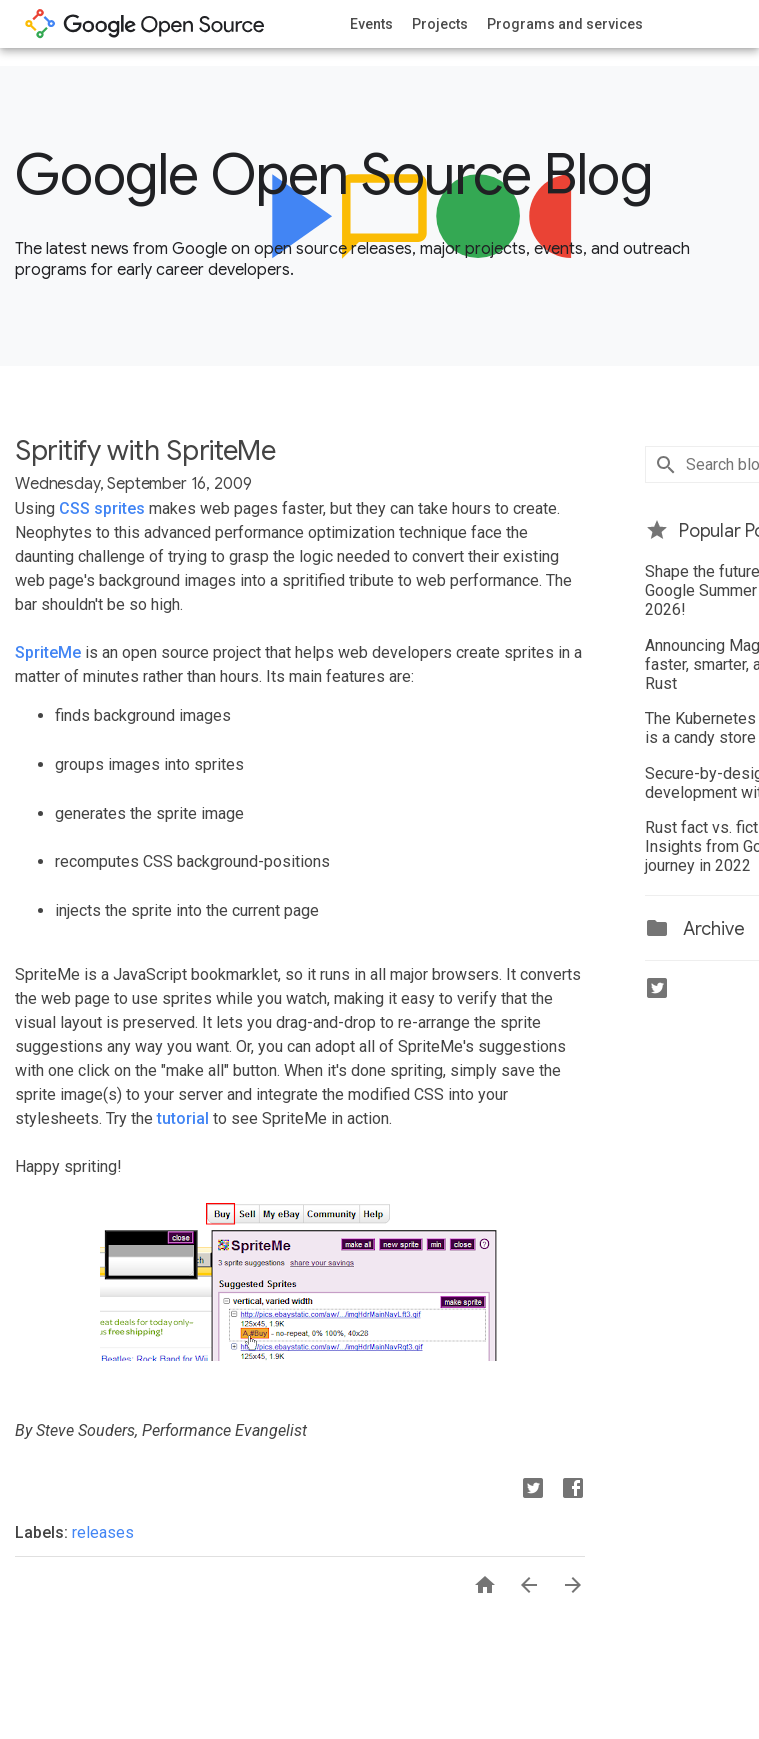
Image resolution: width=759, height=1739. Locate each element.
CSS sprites (102, 508)
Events (371, 24)
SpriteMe (48, 652)
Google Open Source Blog (333, 175)
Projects (440, 24)
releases (103, 1532)
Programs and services (565, 24)
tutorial (183, 1118)
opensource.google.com (145, 24)
